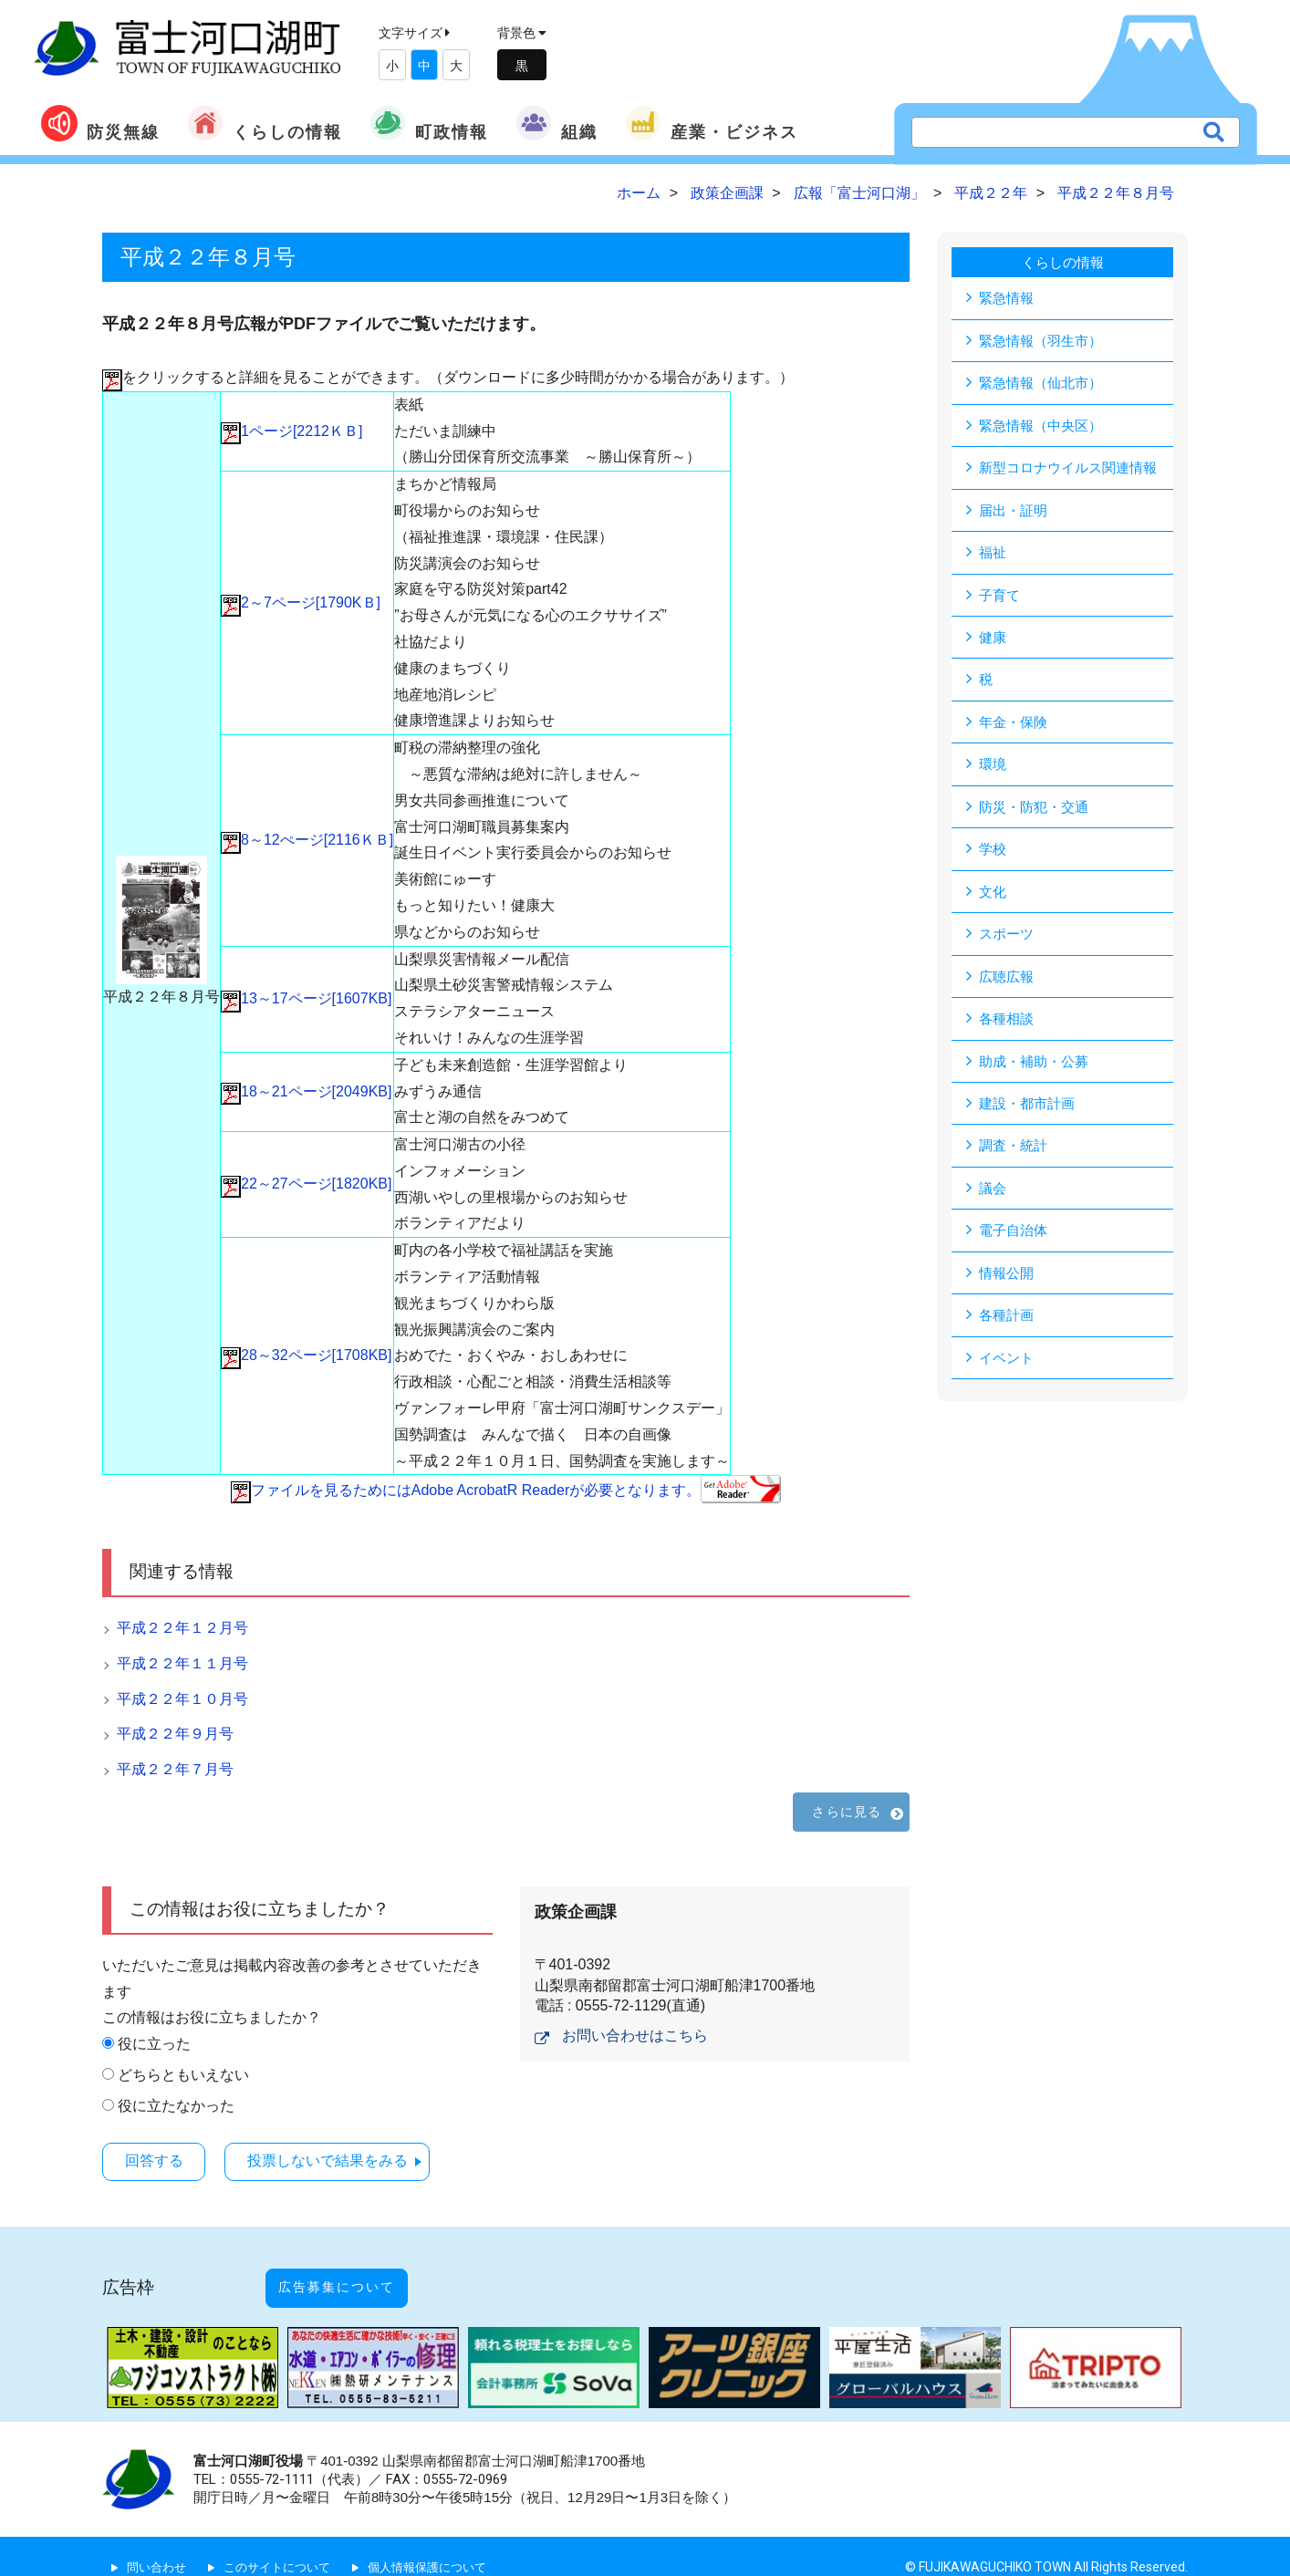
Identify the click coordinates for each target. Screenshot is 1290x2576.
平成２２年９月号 (175, 1733)
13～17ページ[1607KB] (306, 998)
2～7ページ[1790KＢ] (300, 602)
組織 (556, 123)
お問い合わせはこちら (635, 2035)
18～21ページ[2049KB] (306, 1091)
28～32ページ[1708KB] (306, 1355)
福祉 (993, 555)
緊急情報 (1008, 298)
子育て (1001, 598)
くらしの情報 (264, 123)
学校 (993, 855)
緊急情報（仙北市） (1044, 383)
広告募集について (356, 2276)
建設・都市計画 (1030, 1112)
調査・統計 (1015, 1155)
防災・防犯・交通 (1037, 812)
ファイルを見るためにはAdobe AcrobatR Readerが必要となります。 (506, 1490)
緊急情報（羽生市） (1044, 340)
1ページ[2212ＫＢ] (291, 431)
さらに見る (846, 1811)
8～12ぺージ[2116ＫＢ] (307, 839)
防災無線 (100, 123)
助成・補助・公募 (1037, 1069)
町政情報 (428, 123)
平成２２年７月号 (175, 1769)
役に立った (154, 2043)
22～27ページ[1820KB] (306, 1183)
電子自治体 (1015, 1241)
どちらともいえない (183, 2075)
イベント (1008, 1369)
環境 (993, 769)
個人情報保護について (444, 2546)
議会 (993, 1198)
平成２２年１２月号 (182, 1628)
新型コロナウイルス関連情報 (1074, 469)
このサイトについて (285, 2546)
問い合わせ (159, 2546)
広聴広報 (1008, 984)
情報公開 (1008, 1284)
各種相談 (1008, 1026)
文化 (993, 898)
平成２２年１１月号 (182, 1663)
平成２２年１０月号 (182, 1699)
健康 (993, 641)
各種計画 (1008, 1327)
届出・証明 (1015, 512)
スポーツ (1008, 941)
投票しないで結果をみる (349, 2159)
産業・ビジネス (711, 123)
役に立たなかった (176, 2106)
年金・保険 (1015, 726)
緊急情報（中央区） (1044, 426)
